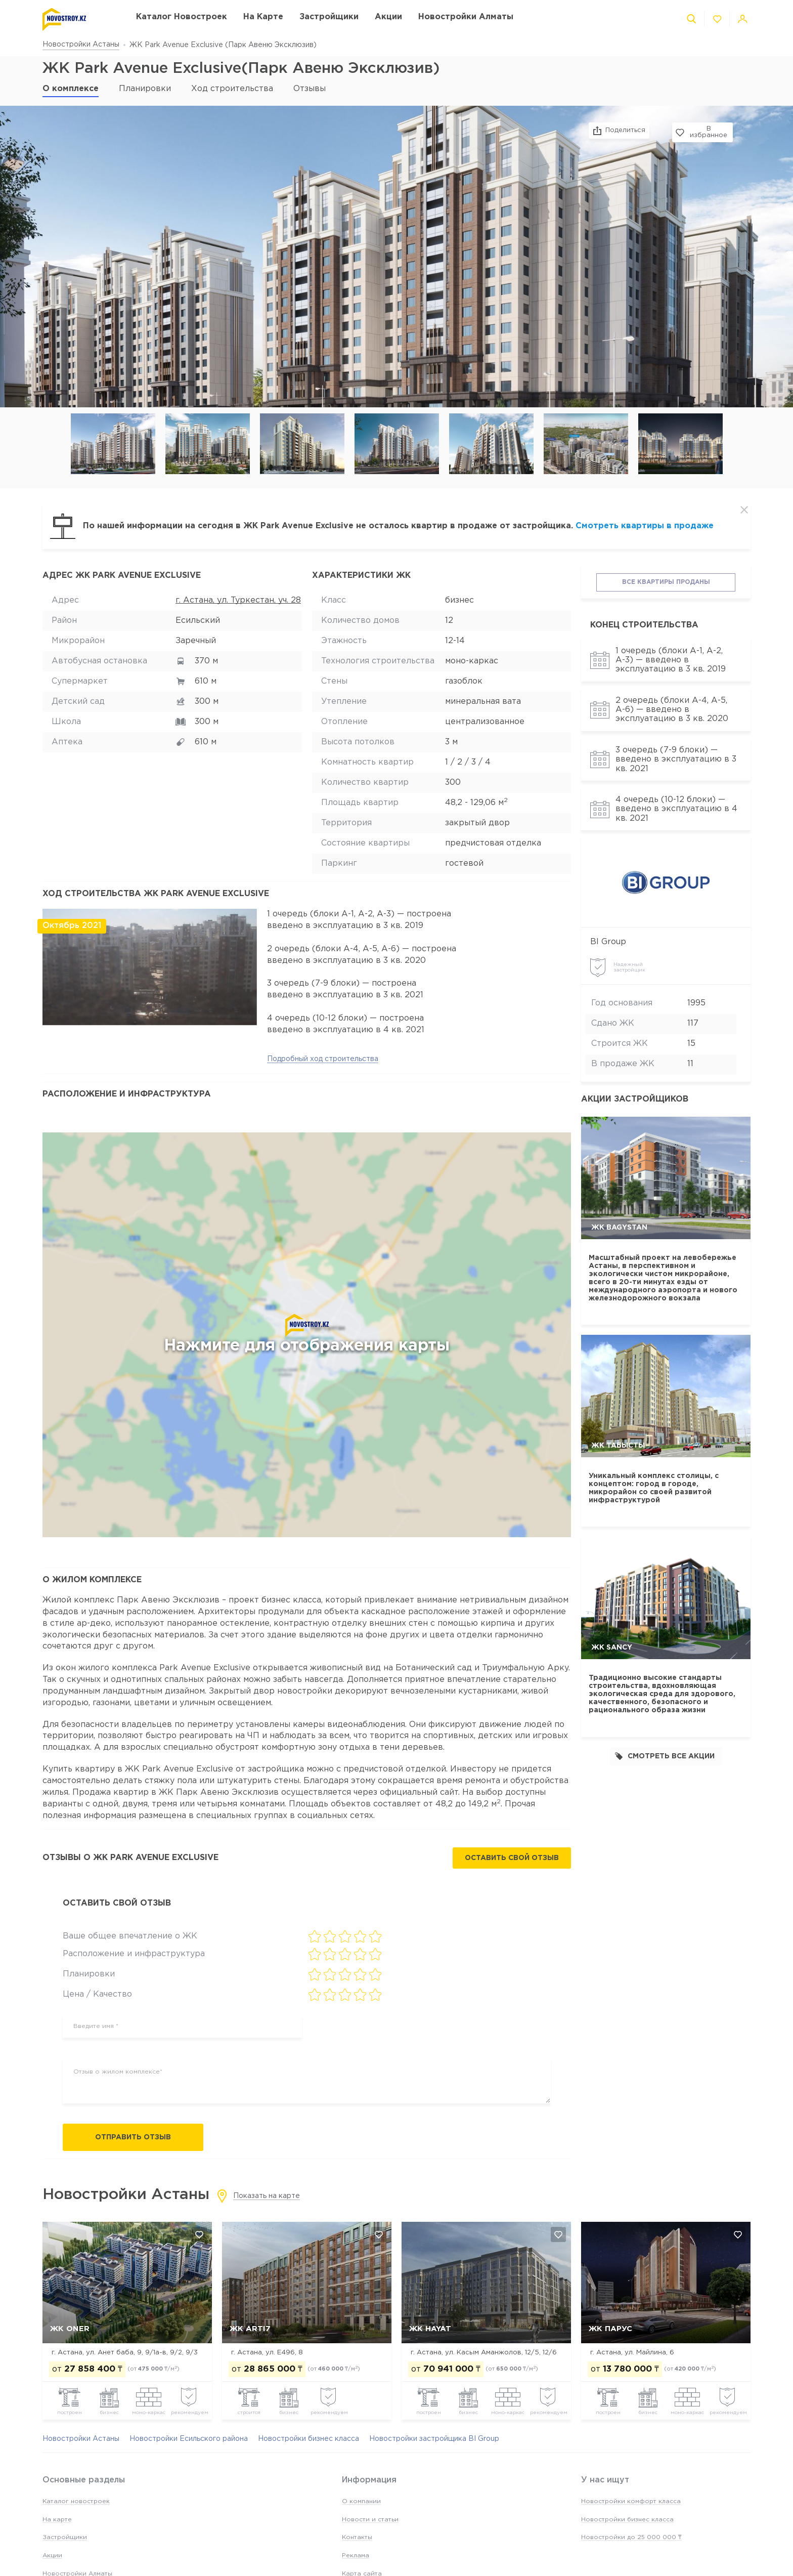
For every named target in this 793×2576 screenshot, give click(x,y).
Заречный (195, 641)
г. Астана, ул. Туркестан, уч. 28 (238, 600)
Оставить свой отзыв (512, 1858)
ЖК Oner (70, 2329)
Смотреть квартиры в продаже (645, 526)
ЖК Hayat (430, 2329)
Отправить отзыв (133, 2137)
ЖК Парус (610, 2329)
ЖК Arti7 (250, 2329)
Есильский (197, 620)
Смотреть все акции (665, 1756)
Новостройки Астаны (80, 44)
